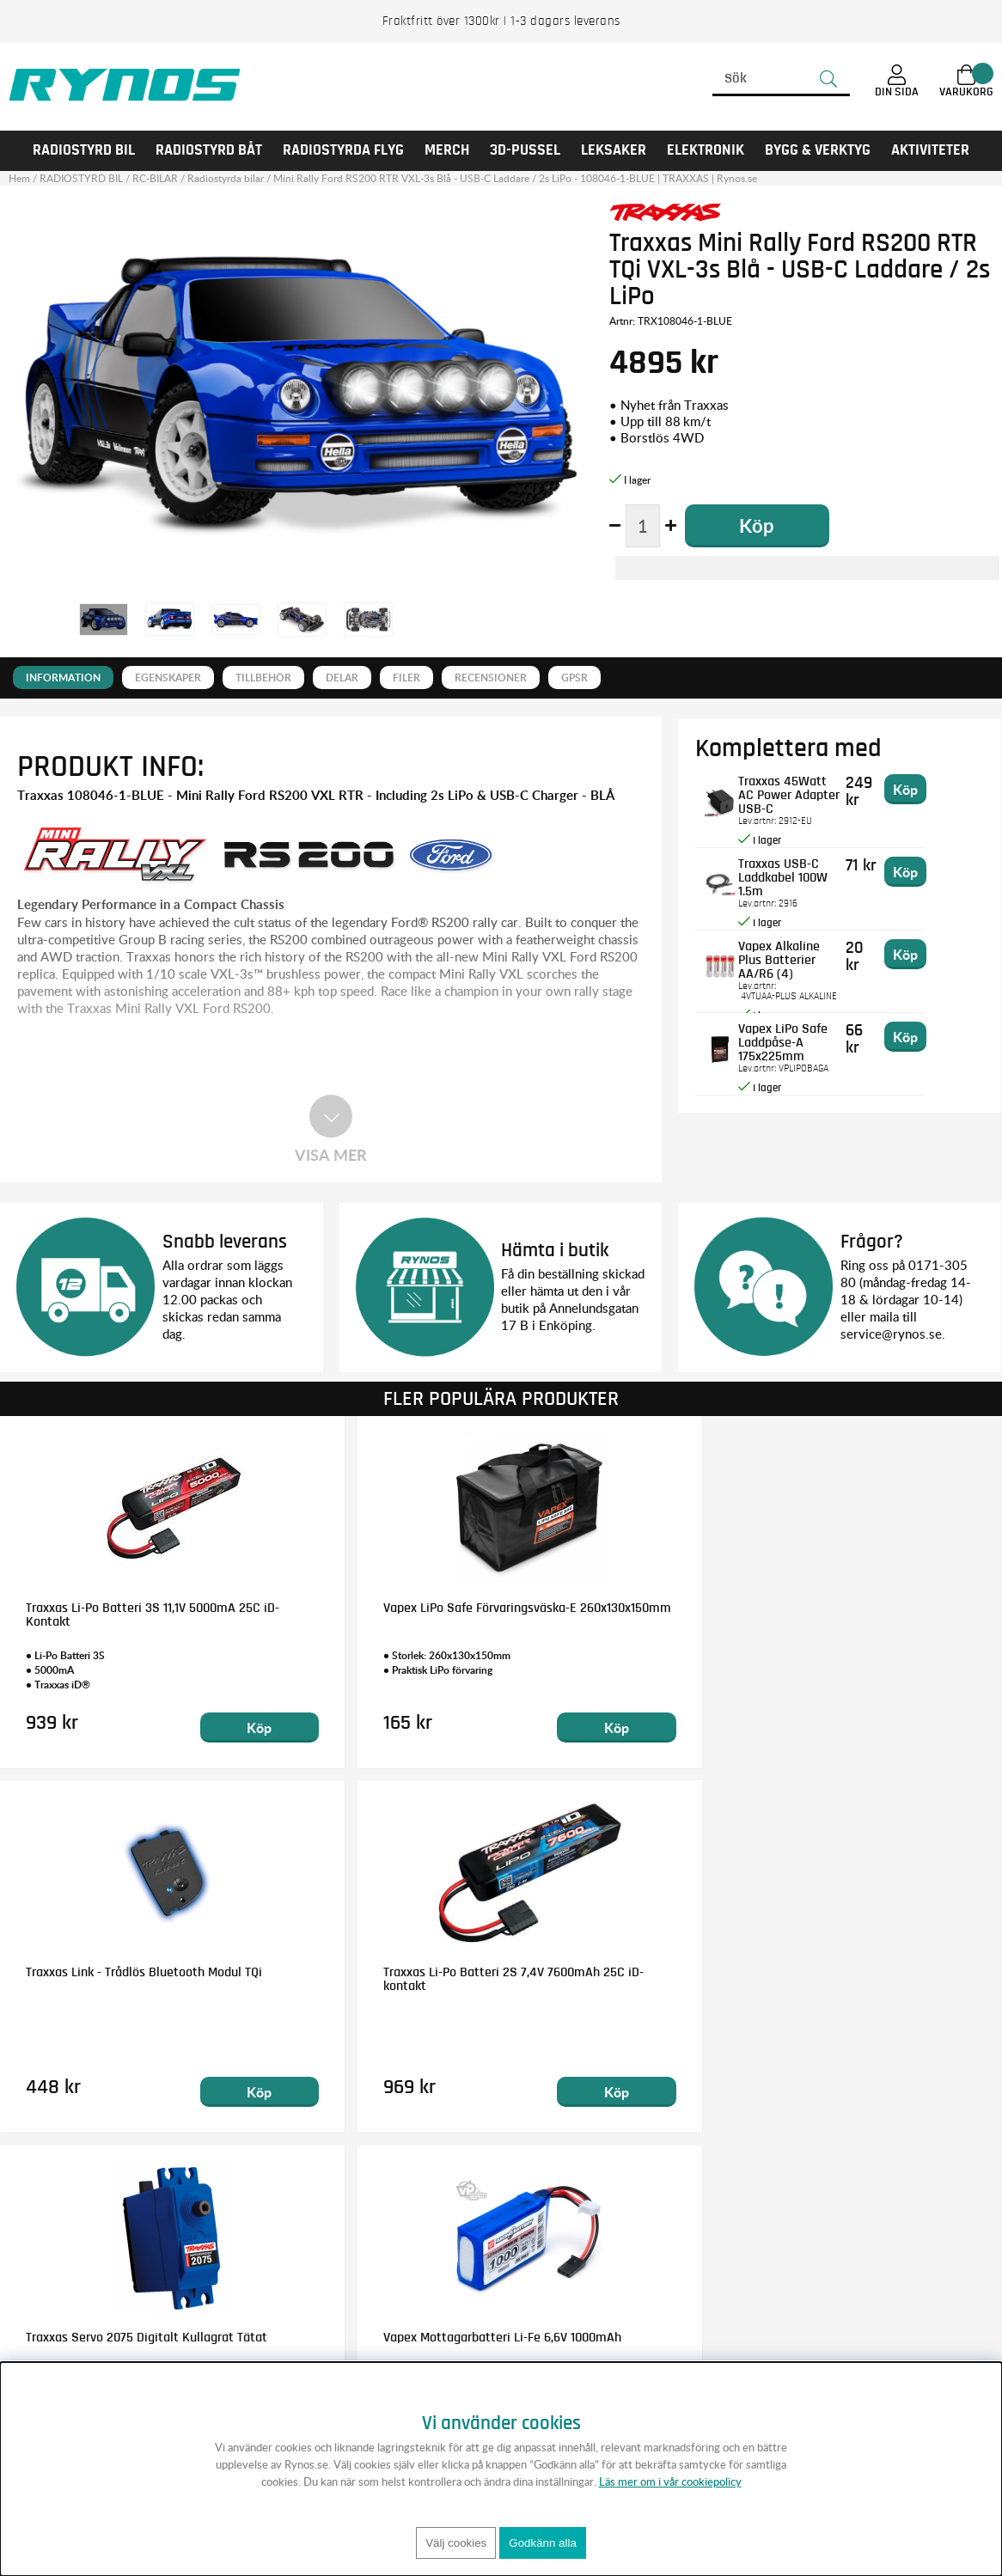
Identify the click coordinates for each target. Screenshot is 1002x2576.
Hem (19, 178)
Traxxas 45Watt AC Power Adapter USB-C (809, 787)
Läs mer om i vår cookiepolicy (670, 2481)
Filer (406, 677)
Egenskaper (168, 677)
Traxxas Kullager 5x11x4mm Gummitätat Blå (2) (862, 1979)
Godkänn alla (543, 2542)
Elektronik (705, 150)
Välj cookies (455, 2542)
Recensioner (491, 677)
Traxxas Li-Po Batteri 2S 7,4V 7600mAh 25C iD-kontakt (866, 1614)
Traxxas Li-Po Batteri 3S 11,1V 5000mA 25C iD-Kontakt (106, 1614)
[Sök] (781, 79)
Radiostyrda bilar (225, 178)
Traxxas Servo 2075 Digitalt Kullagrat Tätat (102, 1979)
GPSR (574, 677)
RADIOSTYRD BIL (84, 150)
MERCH (447, 150)
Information (63, 677)
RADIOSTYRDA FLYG (343, 150)
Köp (176, 1727)
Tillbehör (263, 677)
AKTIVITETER (930, 150)
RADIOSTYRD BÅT (209, 150)
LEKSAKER (613, 150)
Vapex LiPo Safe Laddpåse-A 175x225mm (793, 1041)
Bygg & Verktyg (818, 150)
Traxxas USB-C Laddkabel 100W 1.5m (807, 869)
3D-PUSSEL (525, 150)
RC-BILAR (155, 178)
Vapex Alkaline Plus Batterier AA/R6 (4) (803, 952)
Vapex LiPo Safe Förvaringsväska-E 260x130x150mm (372, 1614)
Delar (342, 677)
